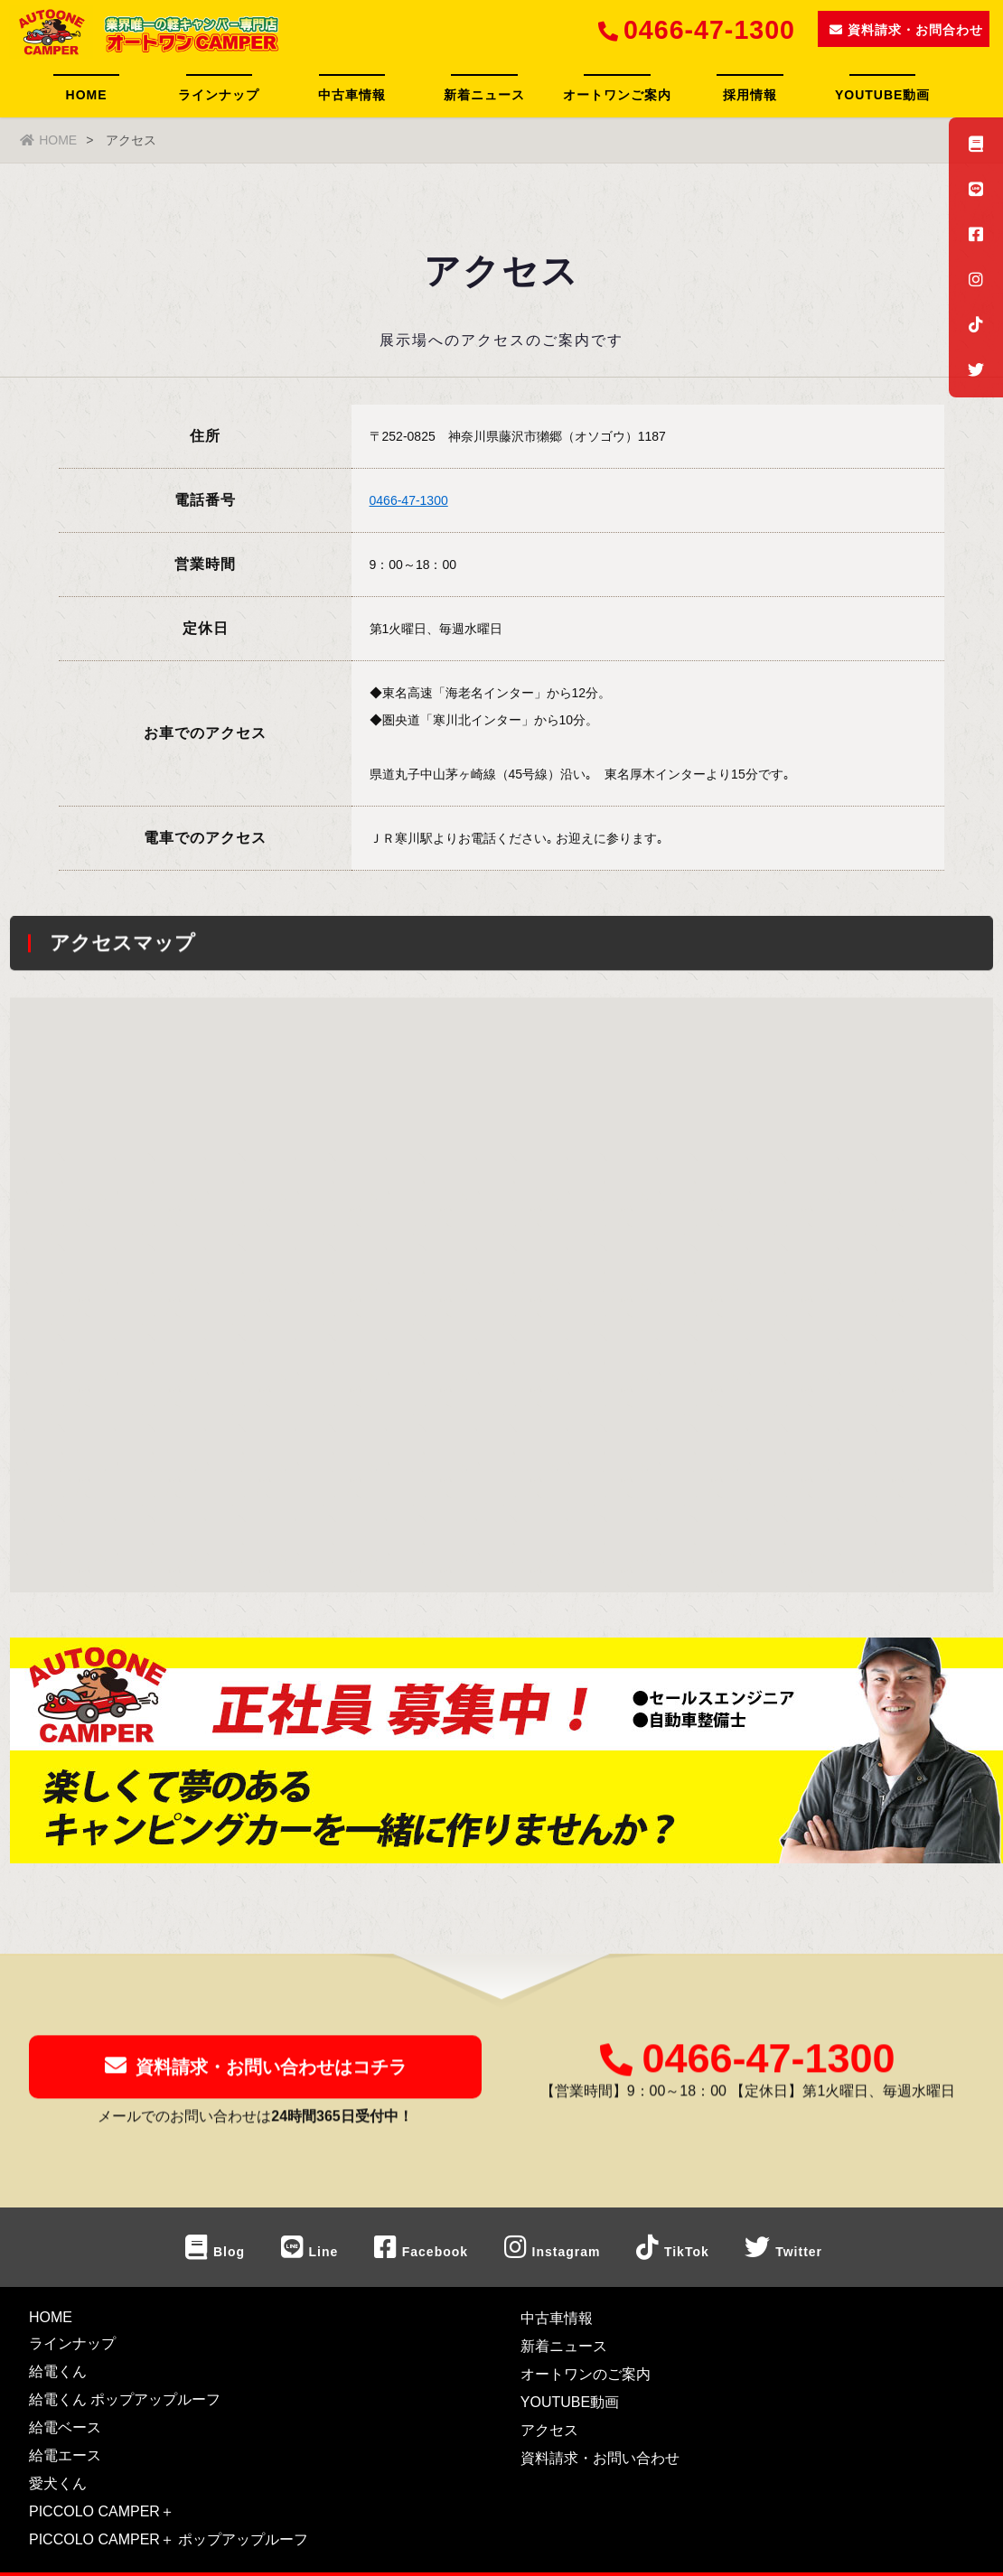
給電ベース (65, 2427)
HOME (87, 95)
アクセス (549, 2430)
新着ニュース (484, 95)
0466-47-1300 (409, 500)
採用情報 (750, 95)
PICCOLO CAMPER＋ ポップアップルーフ (168, 2539)
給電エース (65, 2455)
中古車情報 (352, 95)
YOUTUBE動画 (882, 95)
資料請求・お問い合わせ (600, 2458)
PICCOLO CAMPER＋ (101, 2511)
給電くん (58, 2371)
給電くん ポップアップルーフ (124, 2399)
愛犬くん (58, 2483)
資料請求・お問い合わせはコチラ (256, 2077)
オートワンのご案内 (585, 2374)
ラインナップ (218, 95)
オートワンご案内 (617, 95)
